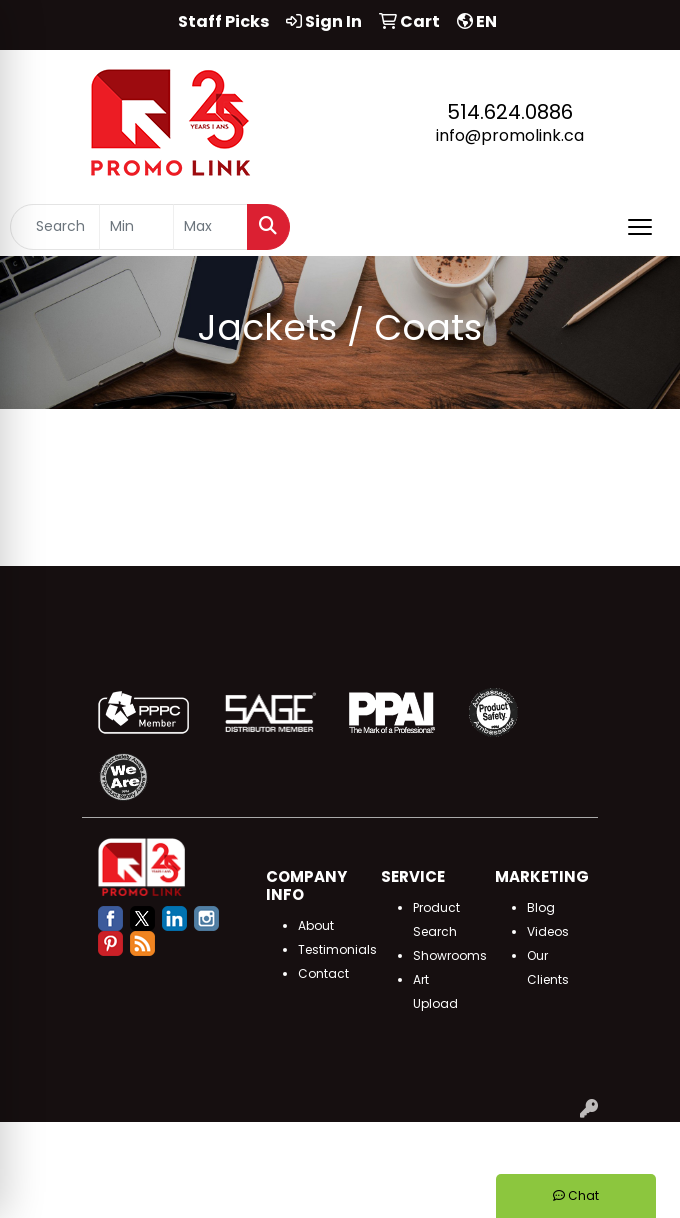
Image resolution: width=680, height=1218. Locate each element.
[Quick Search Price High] (210, 227)
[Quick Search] (55, 227)
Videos (548, 931)
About (316, 925)
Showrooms (450, 955)
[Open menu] (640, 227)
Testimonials (337, 949)
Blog (541, 907)
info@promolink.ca (510, 135)
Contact (323, 973)
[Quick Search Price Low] (136, 227)
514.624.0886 (510, 112)
